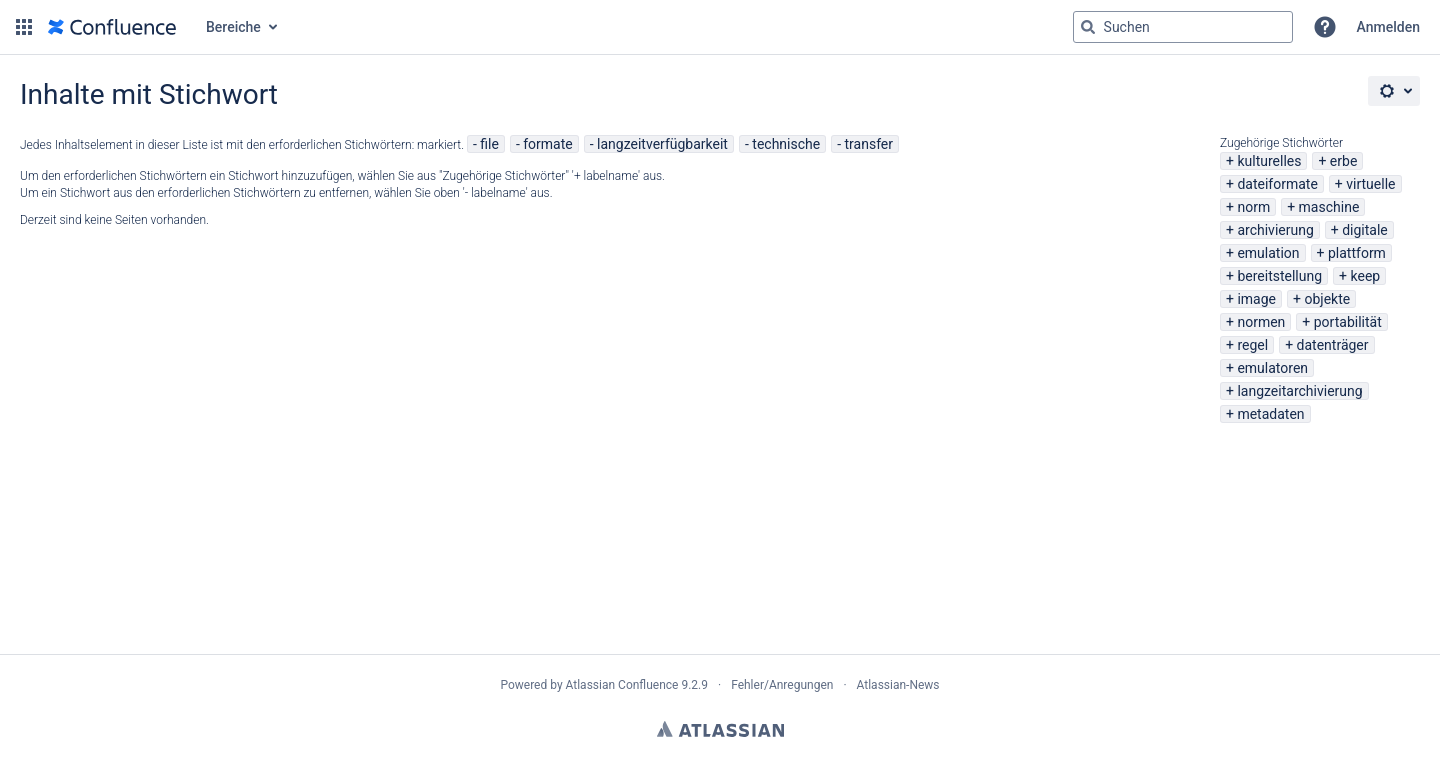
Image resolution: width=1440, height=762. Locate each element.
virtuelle (1370, 184)
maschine (1329, 207)
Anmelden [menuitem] (1388, 27)
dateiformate (1277, 184)
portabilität (1348, 322)
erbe (1343, 161)
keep (1366, 276)
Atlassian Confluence (622, 685)
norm (1253, 207)
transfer (869, 144)
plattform (1357, 253)
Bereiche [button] (233, 27)
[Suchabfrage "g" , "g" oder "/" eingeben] (1183, 27)
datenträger (1333, 345)
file (489, 144)
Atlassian (720, 729)
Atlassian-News (898, 685)
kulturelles (1269, 161)
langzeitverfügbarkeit (662, 144)
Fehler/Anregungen (782, 685)
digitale (1365, 230)
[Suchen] (1088, 27)
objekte (1327, 299)
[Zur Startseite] (112, 27)
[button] (24, 27)
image (1256, 299)
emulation (1268, 253)
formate (548, 144)
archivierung (1275, 230)
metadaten (1270, 414)
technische (786, 144)
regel (1252, 345)
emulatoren (1272, 368)
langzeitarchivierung (1299, 391)
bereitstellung (1279, 276)
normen (1261, 322)
